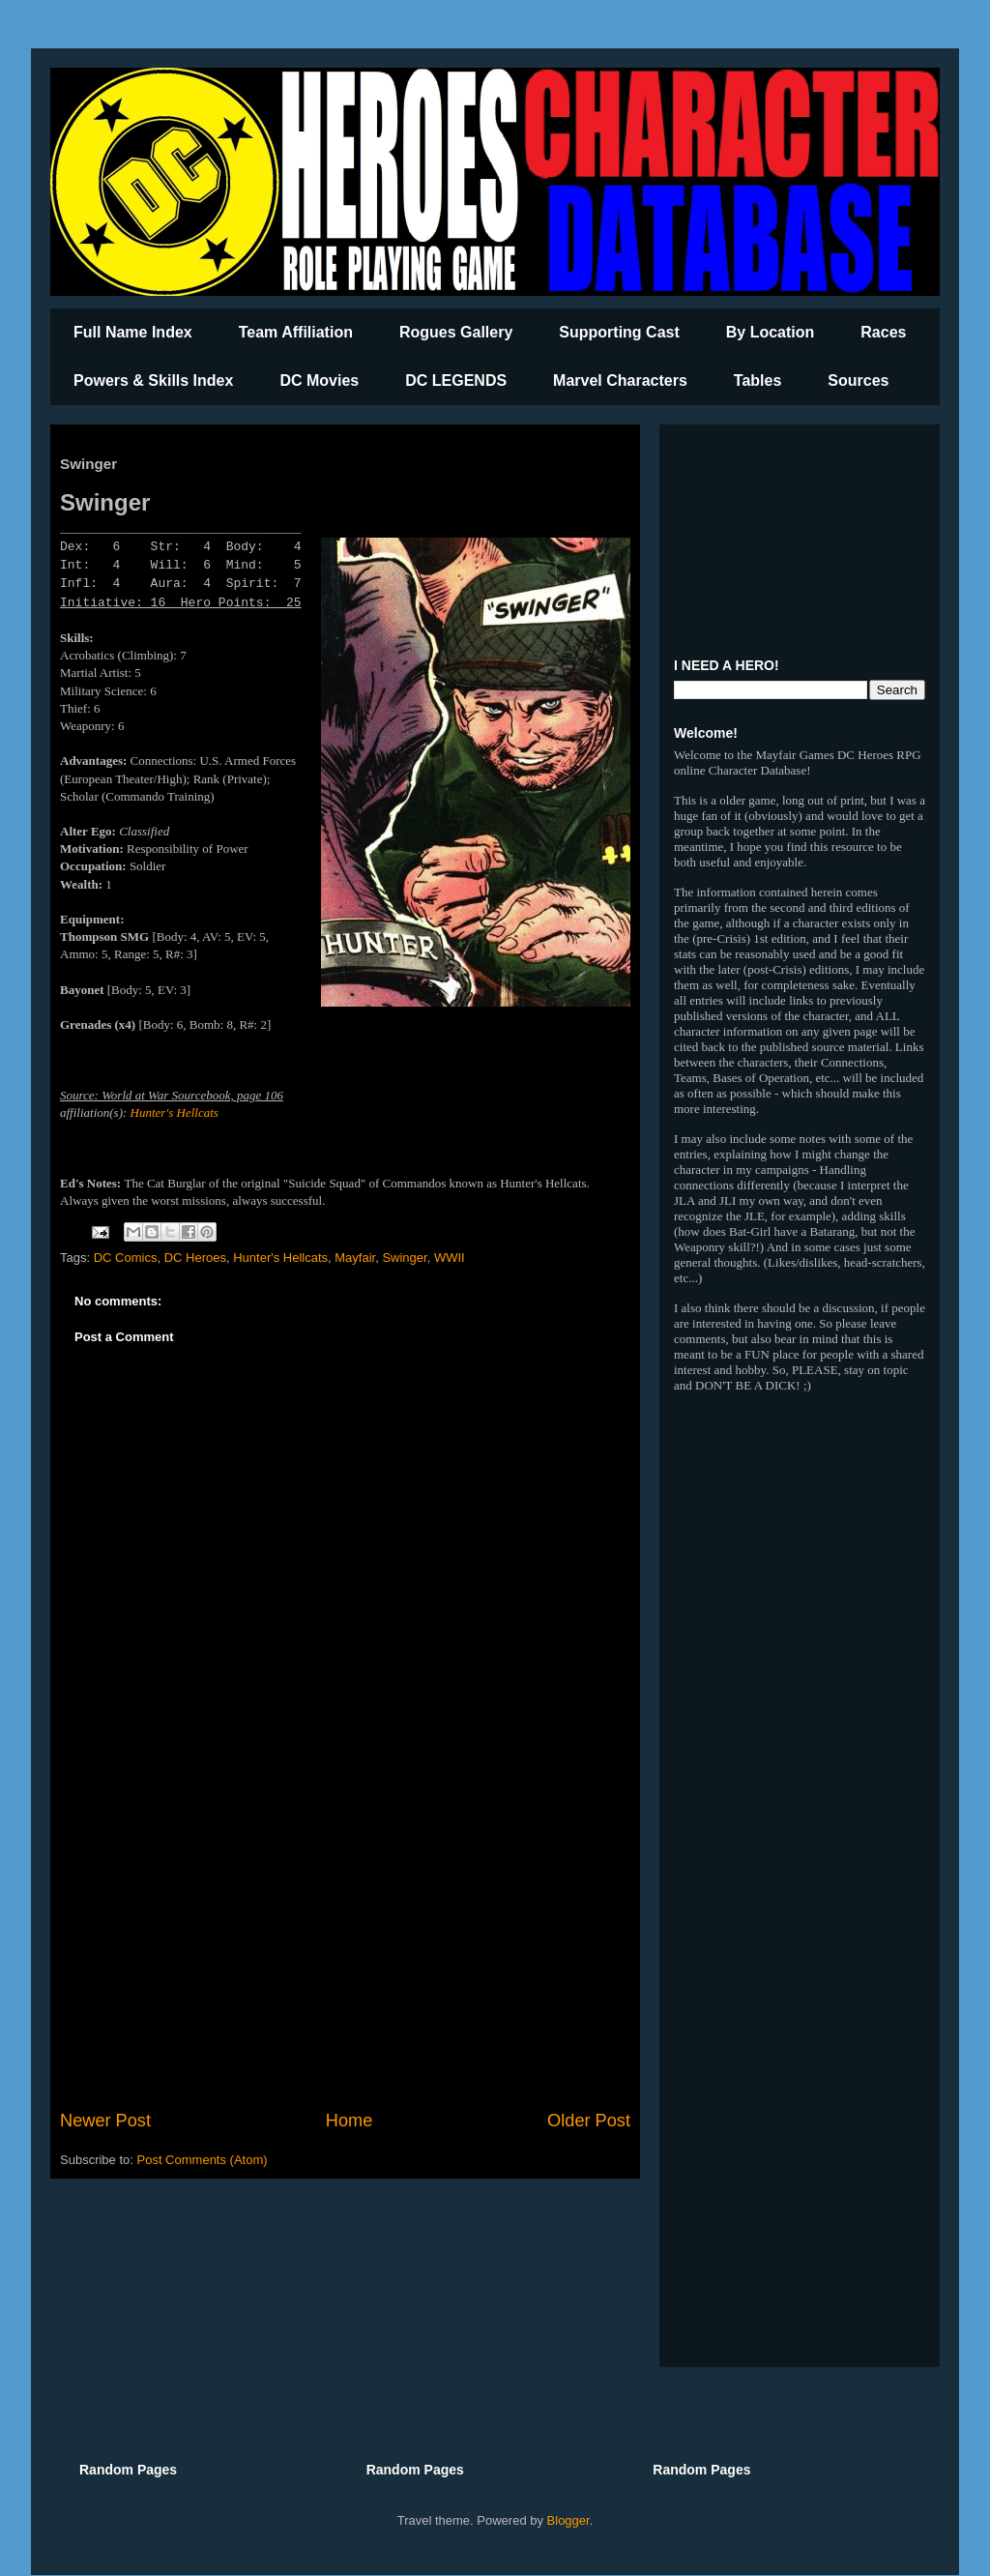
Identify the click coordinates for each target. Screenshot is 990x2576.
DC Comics (126, 1257)
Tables (758, 380)
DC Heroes (195, 1257)
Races (883, 332)
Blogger (568, 2520)
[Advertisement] (345, 1948)
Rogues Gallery (455, 332)
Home (349, 2120)
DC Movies (319, 380)
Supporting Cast (619, 332)
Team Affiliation (296, 332)
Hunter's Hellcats (174, 1112)
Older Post (588, 2120)
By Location (770, 332)
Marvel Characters (620, 380)
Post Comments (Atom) (202, 2159)
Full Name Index (132, 332)
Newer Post (105, 2120)
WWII (449, 1257)
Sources (858, 380)
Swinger (404, 1257)
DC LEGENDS (456, 380)
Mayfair (355, 1257)
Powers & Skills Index (153, 380)
